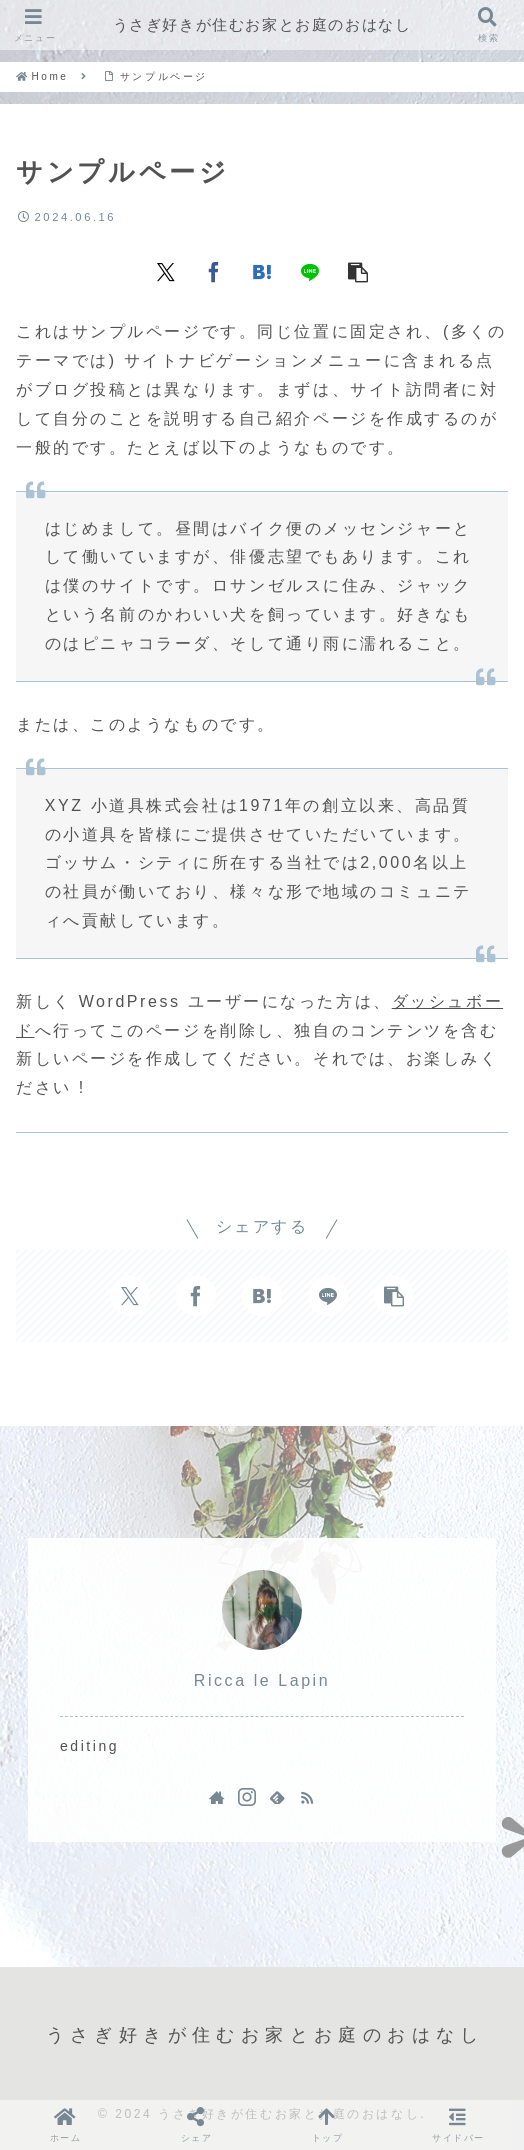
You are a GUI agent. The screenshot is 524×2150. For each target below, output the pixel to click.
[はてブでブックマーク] (262, 270)
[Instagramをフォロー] (247, 1797)
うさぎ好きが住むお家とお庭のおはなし (262, 24)
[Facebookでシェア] (214, 270)
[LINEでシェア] (310, 270)
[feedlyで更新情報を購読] (277, 1797)
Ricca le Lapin (262, 1680)
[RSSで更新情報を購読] (307, 1797)
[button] (358, 270)
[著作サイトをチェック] (217, 1797)
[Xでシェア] (166, 270)
